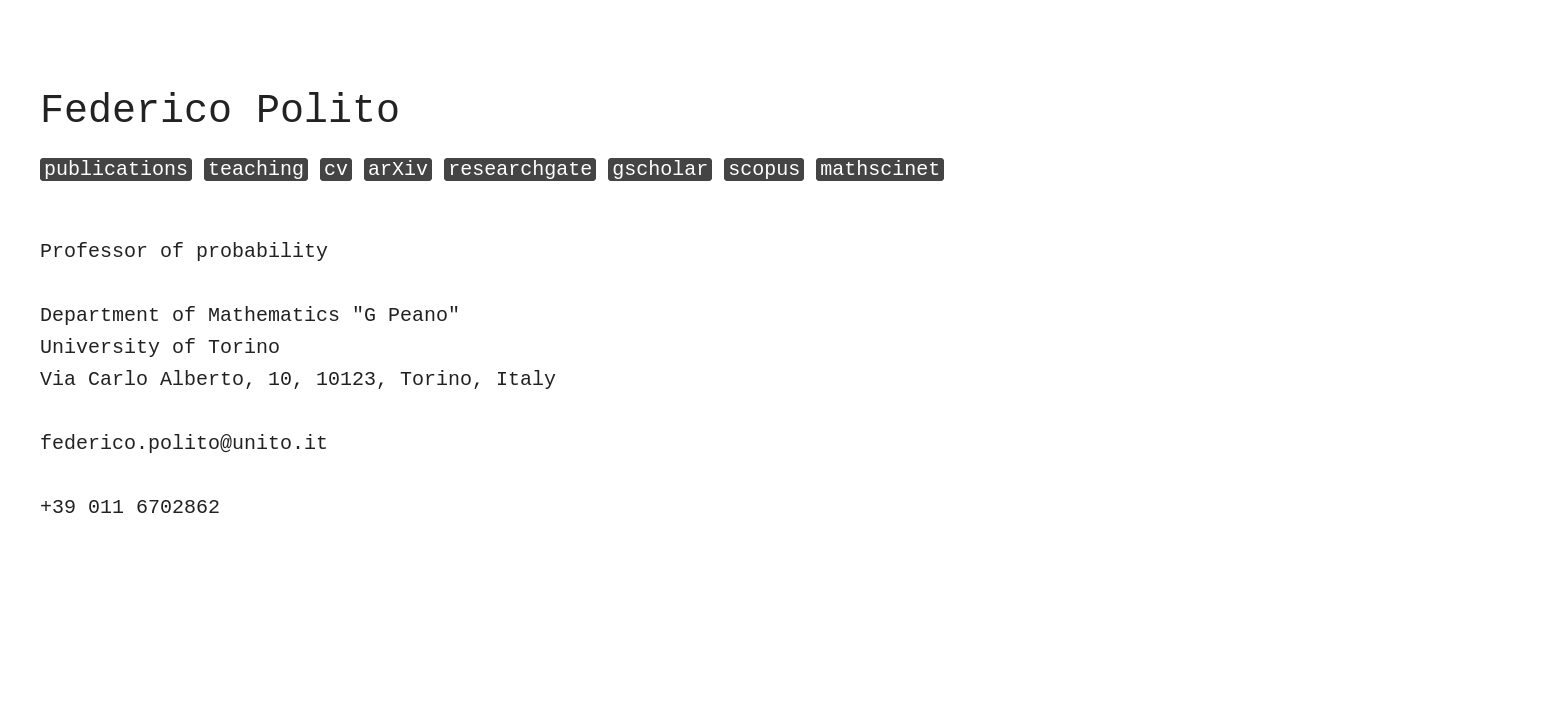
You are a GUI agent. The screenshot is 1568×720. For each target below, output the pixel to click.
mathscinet (880, 169)
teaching (256, 169)
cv (336, 169)
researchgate (520, 169)
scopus (764, 169)
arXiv (398, 169)
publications (116, 169)
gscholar (660, 169)
